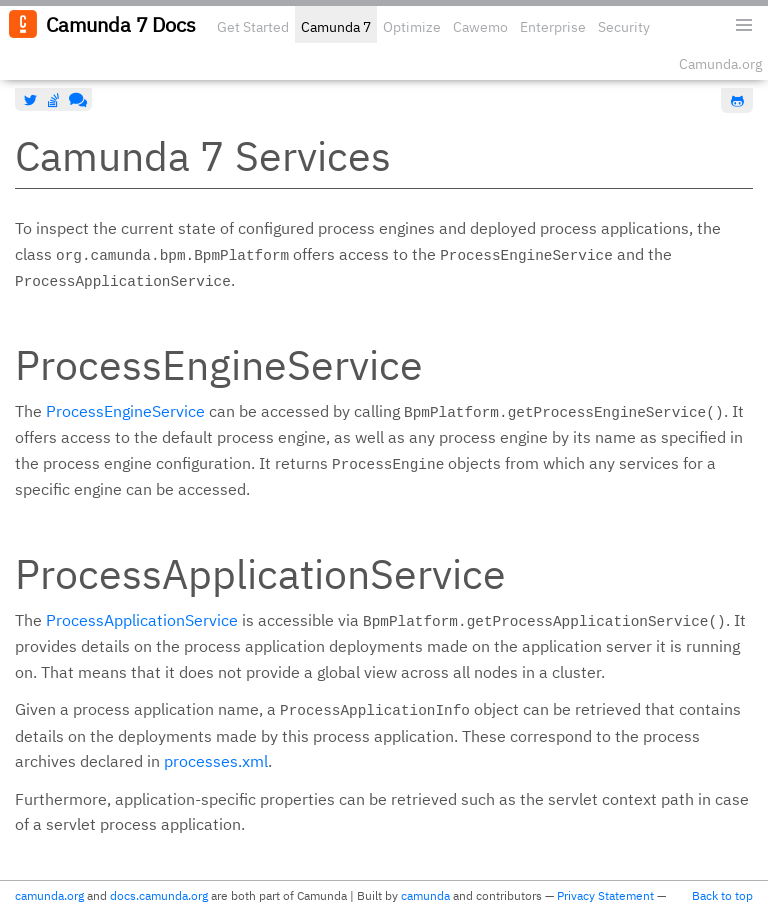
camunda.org (49, 895)
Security (624, 27)
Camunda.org (720, 64)
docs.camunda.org (159, 895)
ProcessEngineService (125, 411)
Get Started (253, 27)
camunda (425, 895)
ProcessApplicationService (142, 620)
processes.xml (216, 761)
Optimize (412, 27)
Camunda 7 (336, 27)
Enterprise (553, 27)
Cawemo (480, 27)
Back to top (722, 895)
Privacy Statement (605, 895)
